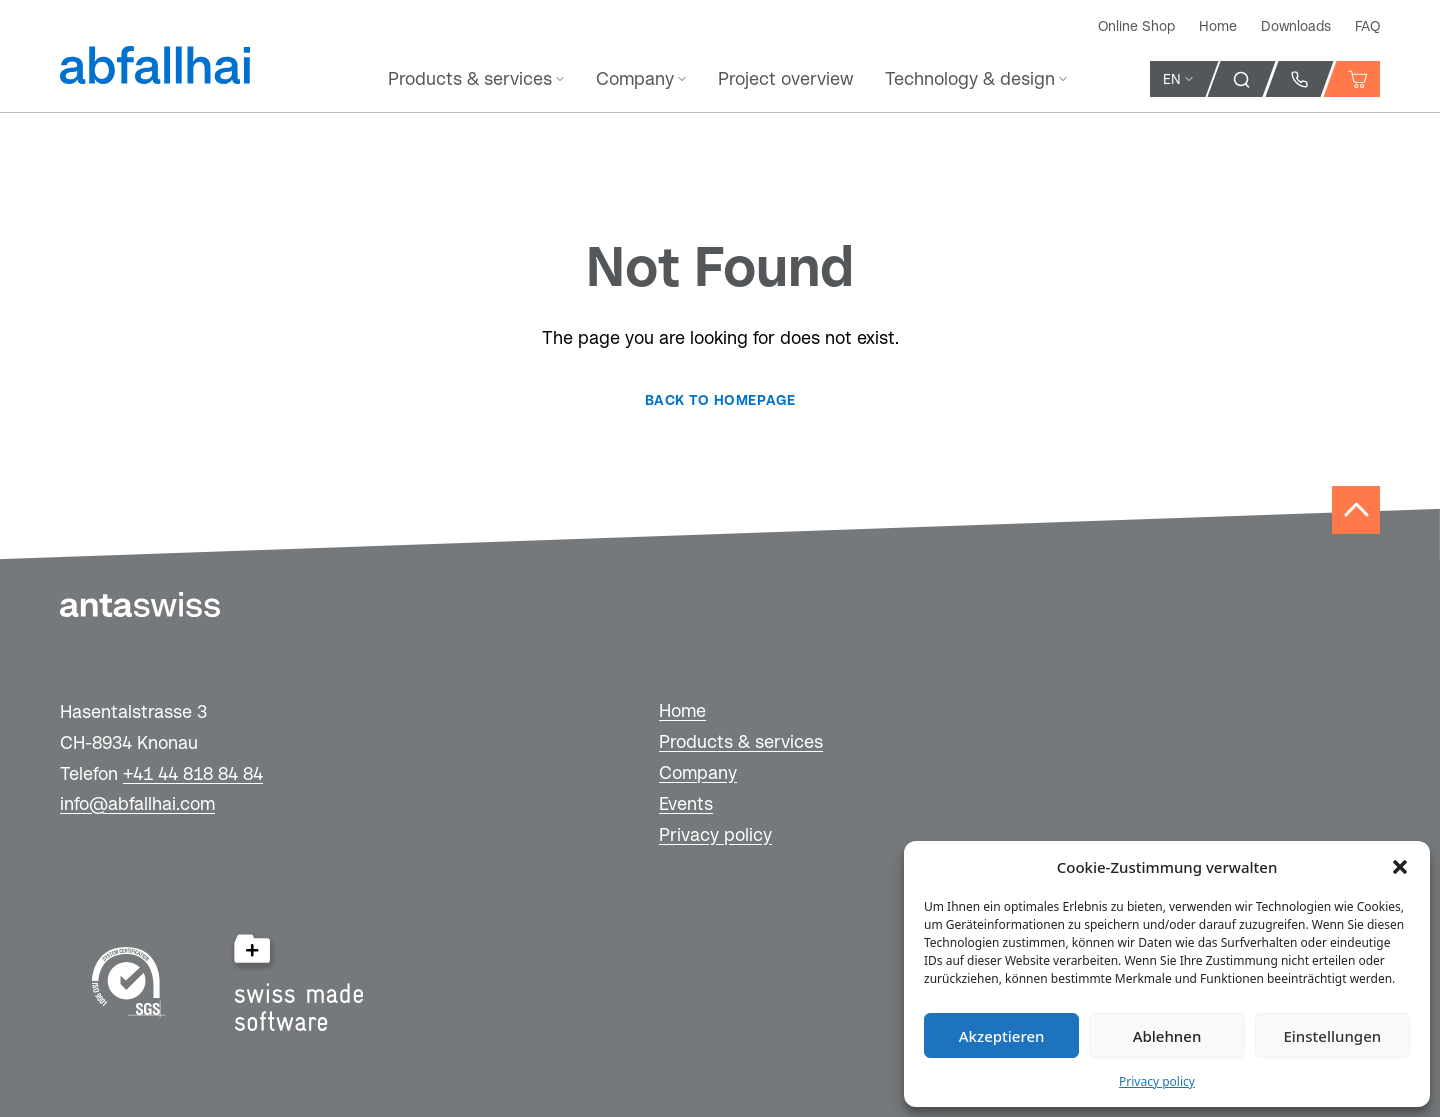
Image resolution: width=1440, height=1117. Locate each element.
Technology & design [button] (976, 78)
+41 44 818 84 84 (193, 773)
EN (1178, 79)
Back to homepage (720, 400)
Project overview (785, 78)
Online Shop (1136, 26)
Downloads (1296, 26)
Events (686, 803)
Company (698, 772)
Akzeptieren (1002, 1036)
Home (1218, 26)
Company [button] (641, 78)
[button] (1400, 867)
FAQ (1367, 26)
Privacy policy (1157, 1081)
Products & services (741, 741)
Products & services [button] (476, 78)
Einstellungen (1332, 1036)
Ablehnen (1167, 1036)
